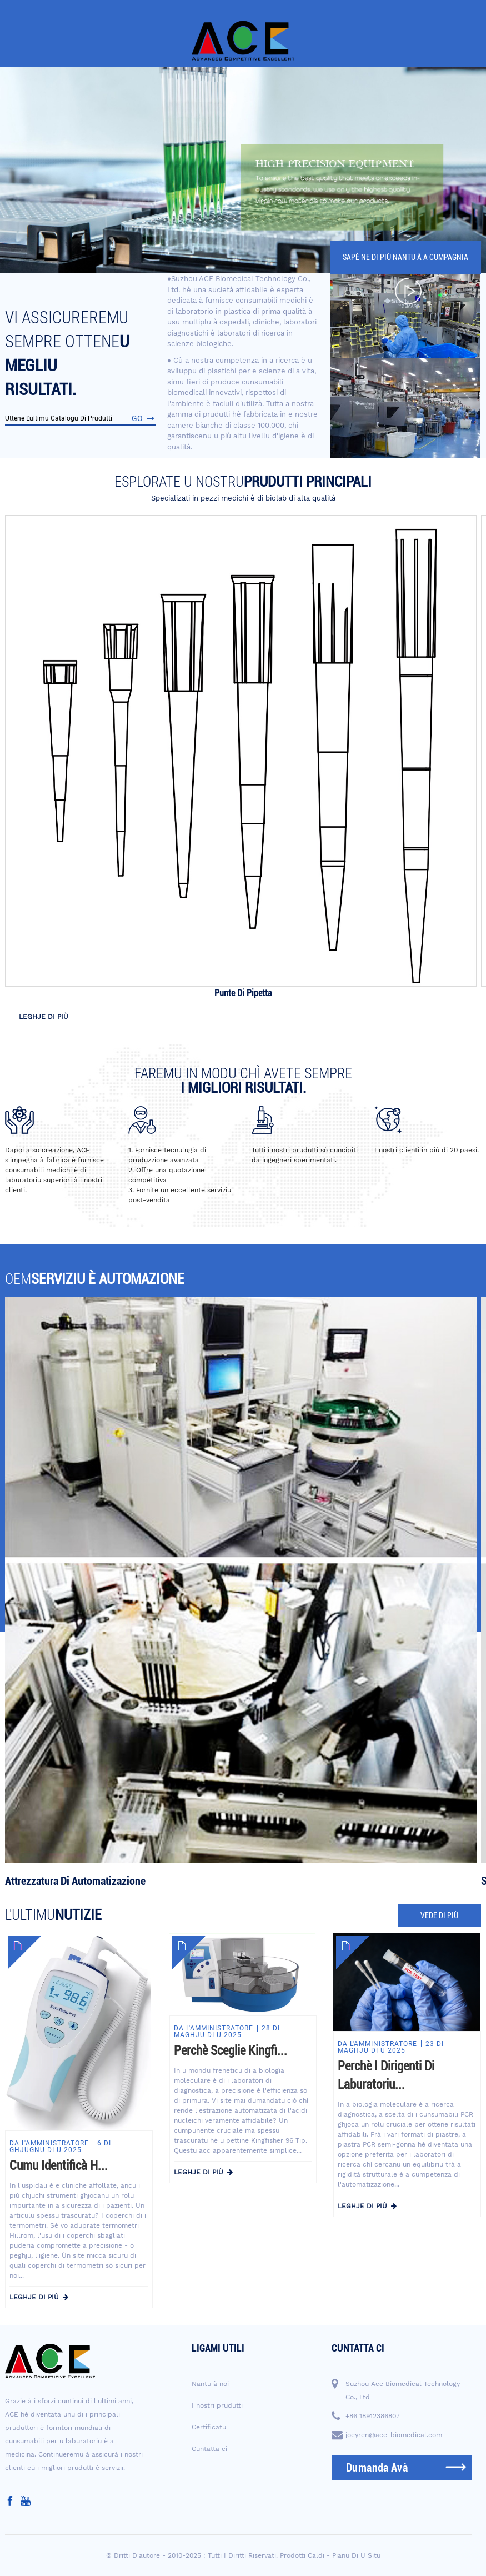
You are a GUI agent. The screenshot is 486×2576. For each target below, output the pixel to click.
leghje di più (43, 1017)
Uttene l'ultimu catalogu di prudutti (80, 418)
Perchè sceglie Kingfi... (230, 2050)
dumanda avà (377, 2467)
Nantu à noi (210, 2384)
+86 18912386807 (372, 2416)
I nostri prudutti (217, 2405)
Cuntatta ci (209, 2449)
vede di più (439, 1915)
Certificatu (209, 2427)
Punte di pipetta (243, 993)
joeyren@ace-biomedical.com (393, 2435)
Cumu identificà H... (58, 2165)
